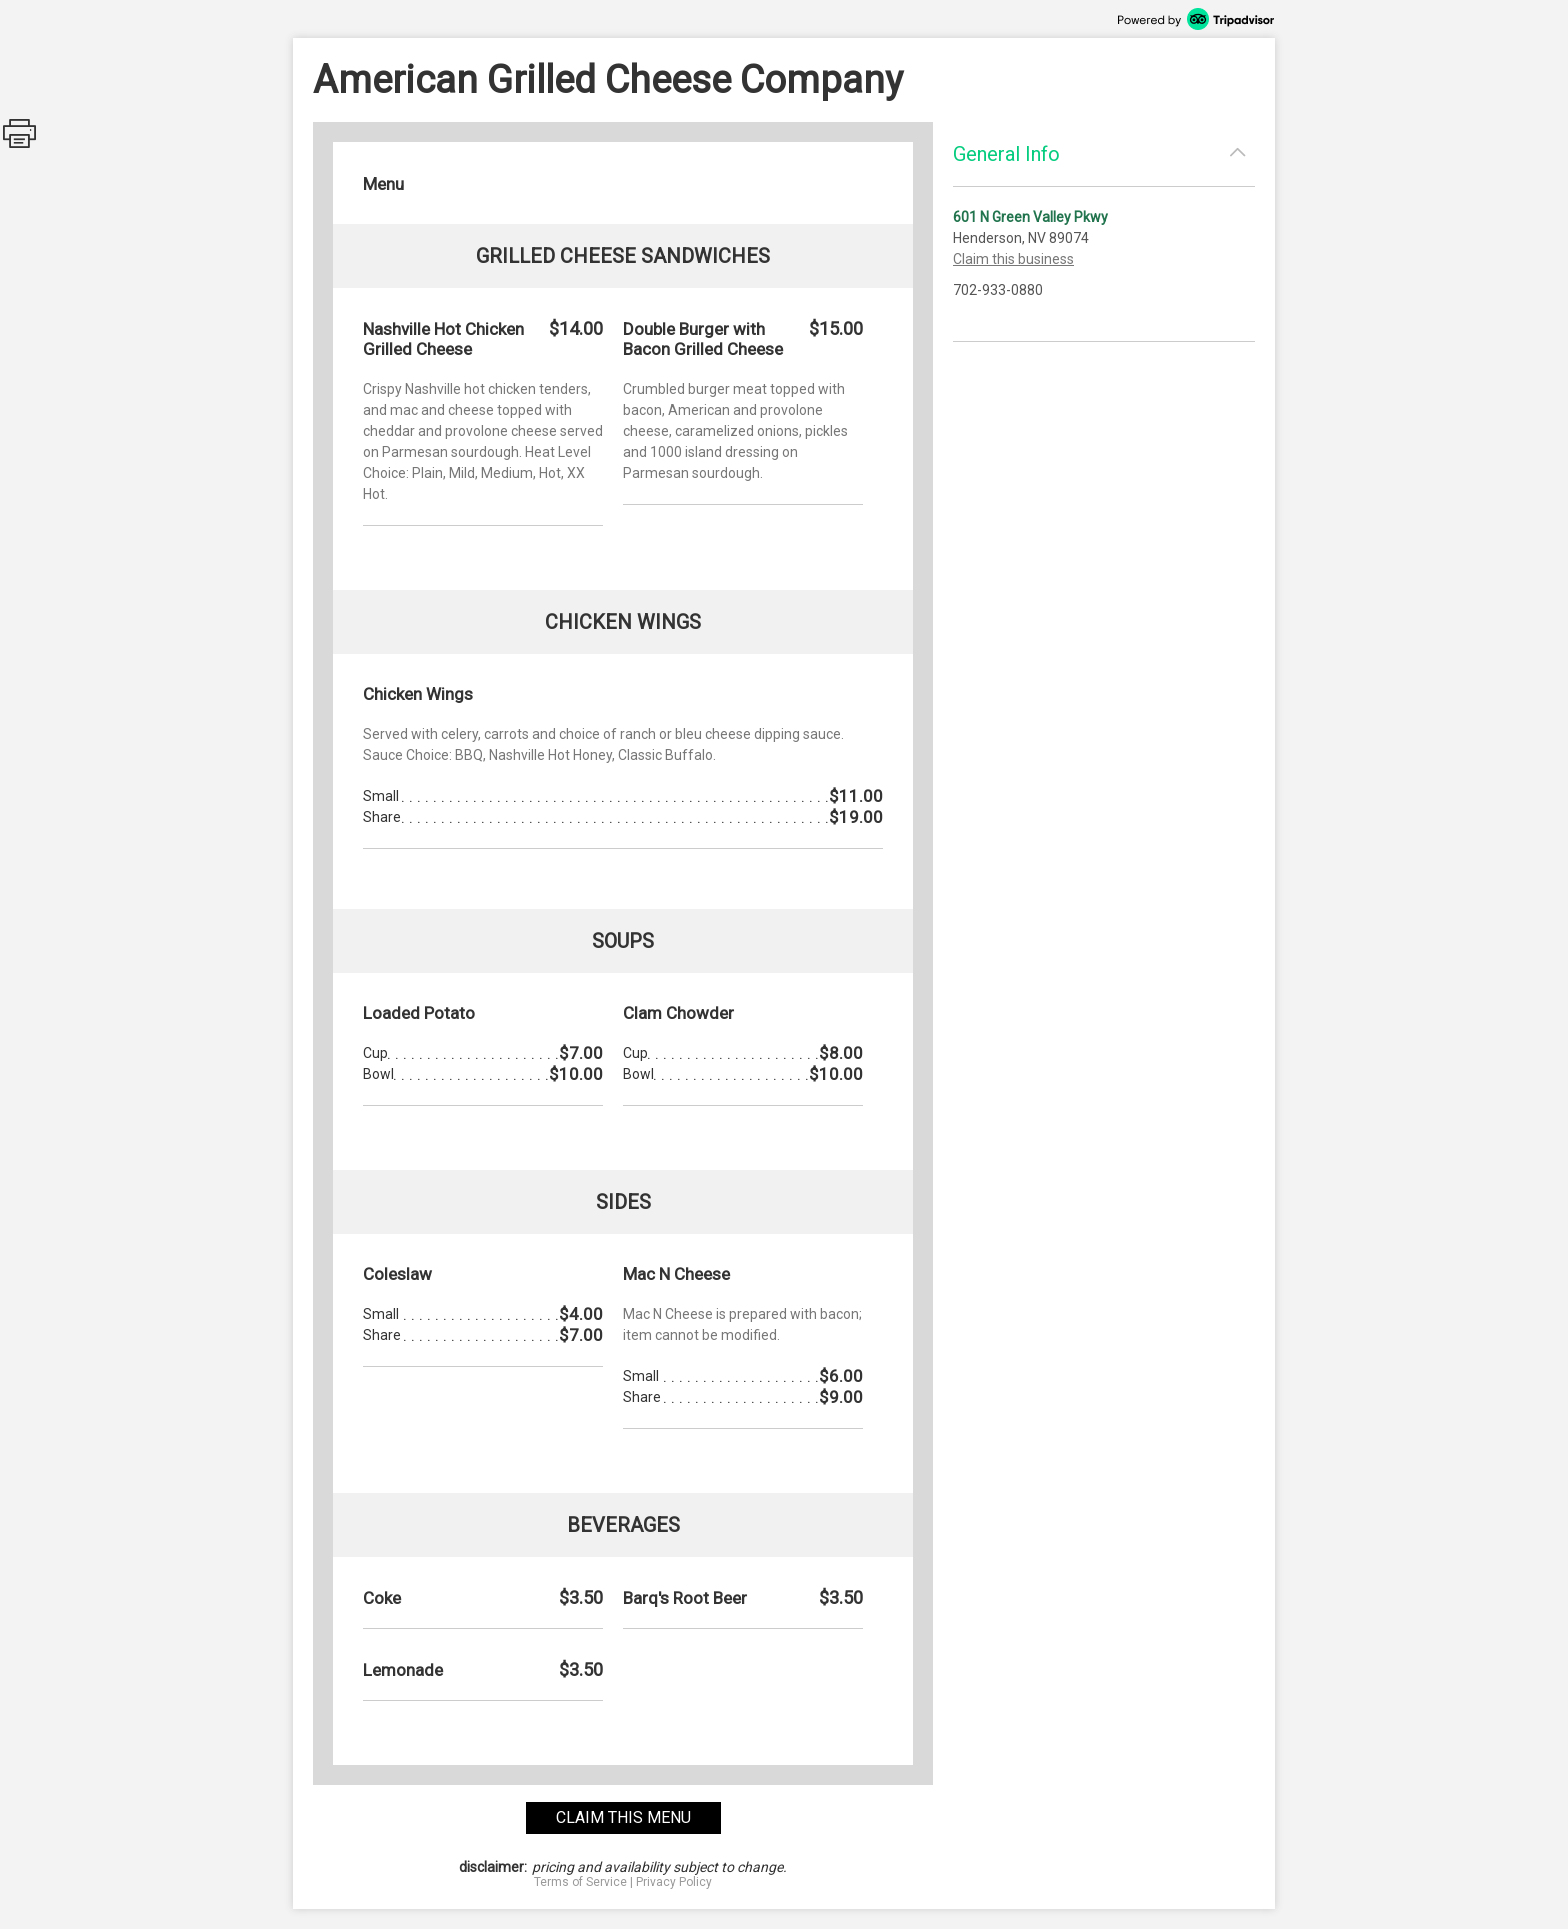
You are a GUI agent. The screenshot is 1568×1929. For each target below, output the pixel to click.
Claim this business (1013, 259)
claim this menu (623, 1817)
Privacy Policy (674, 1882)
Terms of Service (580, 1882)
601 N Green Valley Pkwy (1030, 217)
